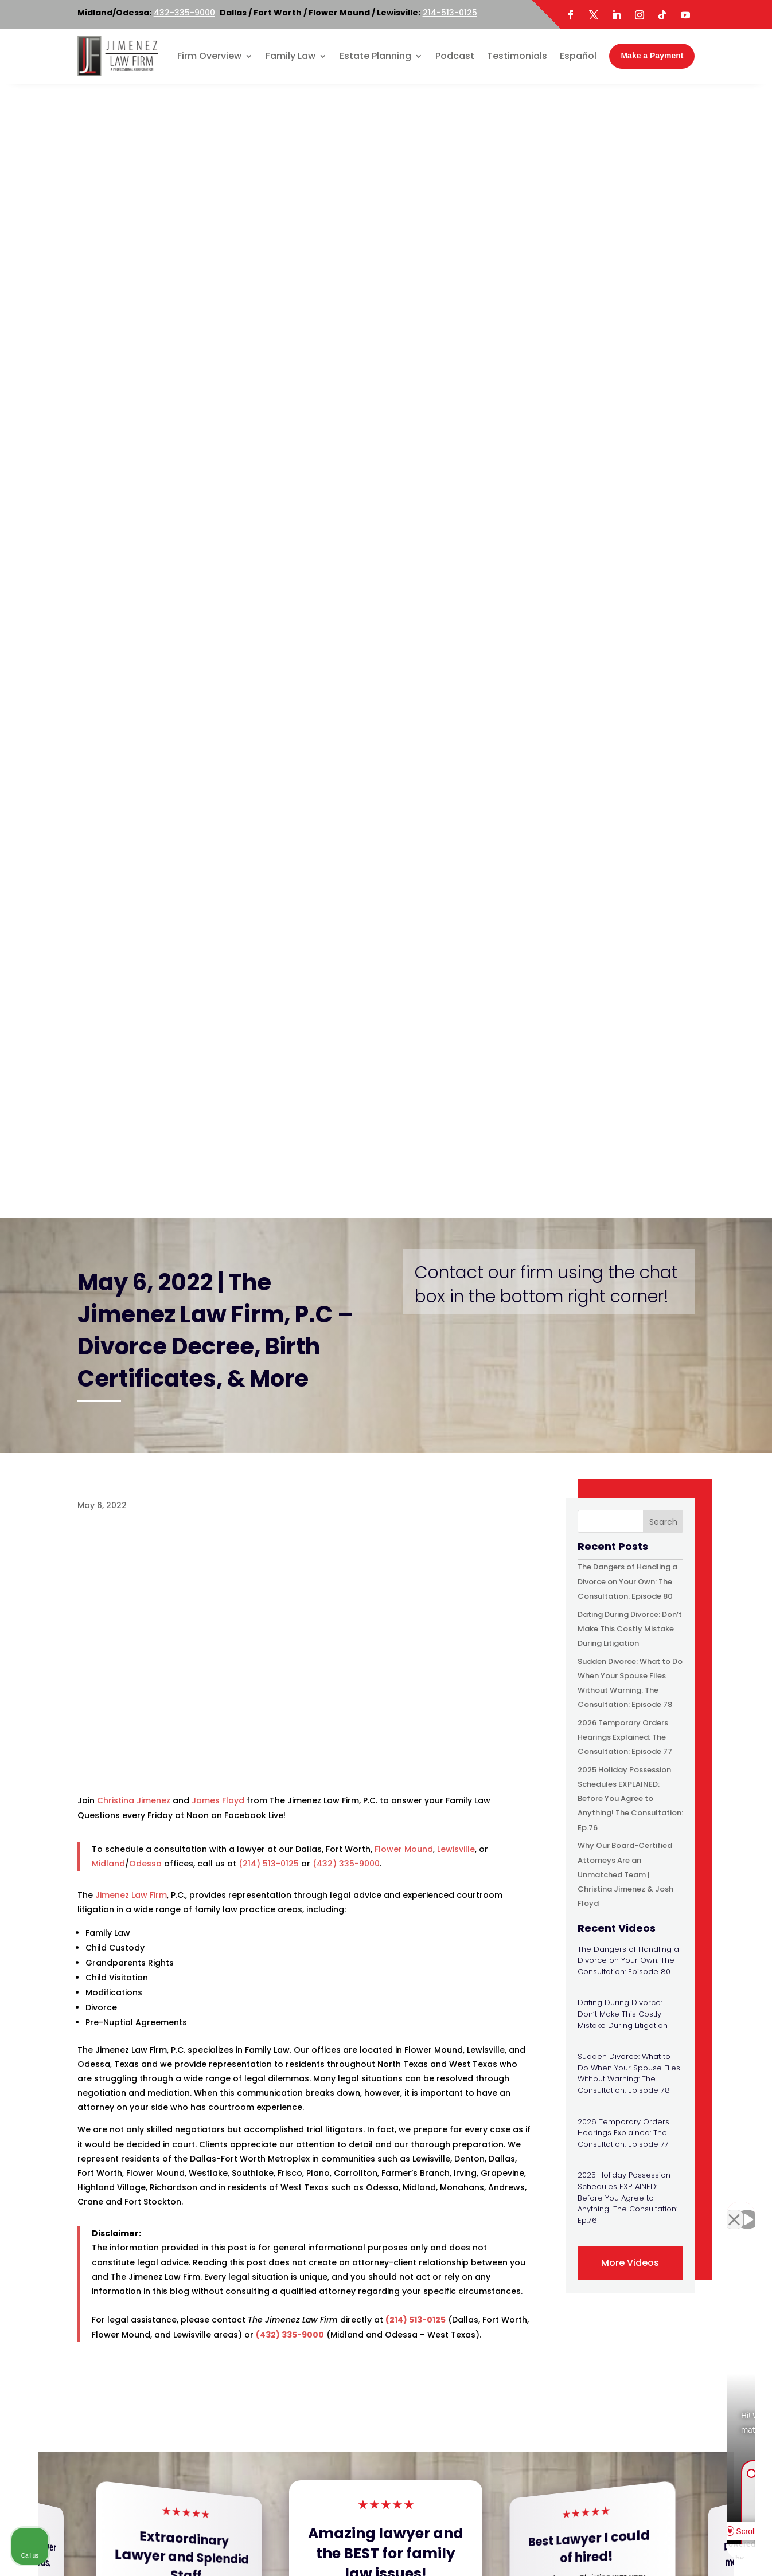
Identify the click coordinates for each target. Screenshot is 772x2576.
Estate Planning (375, 55)
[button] (754, 1461)
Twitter (151, 2453)
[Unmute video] (569, 2210)
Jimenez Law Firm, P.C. (261, 2548)
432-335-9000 (184, 12)
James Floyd (218, 666)
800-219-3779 (289, 2283)
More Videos (630, 1128)
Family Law (290, 55)
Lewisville (456, 715)
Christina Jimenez (133, 666)
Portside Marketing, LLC (425, 2563)
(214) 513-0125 (269, 729)
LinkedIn (189, 2453)
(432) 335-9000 (346, 729)
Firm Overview (209, 55)
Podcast (454, 55)
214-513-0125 (450, 12)
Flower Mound (404, 715)
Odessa (145, 729)
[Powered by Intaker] (674, 2551)
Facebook (109, 2453)
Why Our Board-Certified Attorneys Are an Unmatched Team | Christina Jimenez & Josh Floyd (625, 740)
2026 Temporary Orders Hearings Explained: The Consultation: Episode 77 (625, 603)
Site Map (456, 2548)
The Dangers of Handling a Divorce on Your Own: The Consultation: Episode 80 (627, 447)
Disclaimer (410, 2548)
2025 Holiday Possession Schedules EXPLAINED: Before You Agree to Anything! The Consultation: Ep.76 (630, 664)
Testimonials (517, 55)
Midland (108, 729)
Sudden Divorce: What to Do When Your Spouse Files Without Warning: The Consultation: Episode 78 (629, 939)
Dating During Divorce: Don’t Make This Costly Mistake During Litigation (630, 494)
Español (578, 55)
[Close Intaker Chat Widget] (734, 2210)
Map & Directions (252, 2311)
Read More (185, 1514)
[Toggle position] (710, 2210)
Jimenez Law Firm (131, 760)
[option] (121, 2101)
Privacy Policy (509, 2548)
